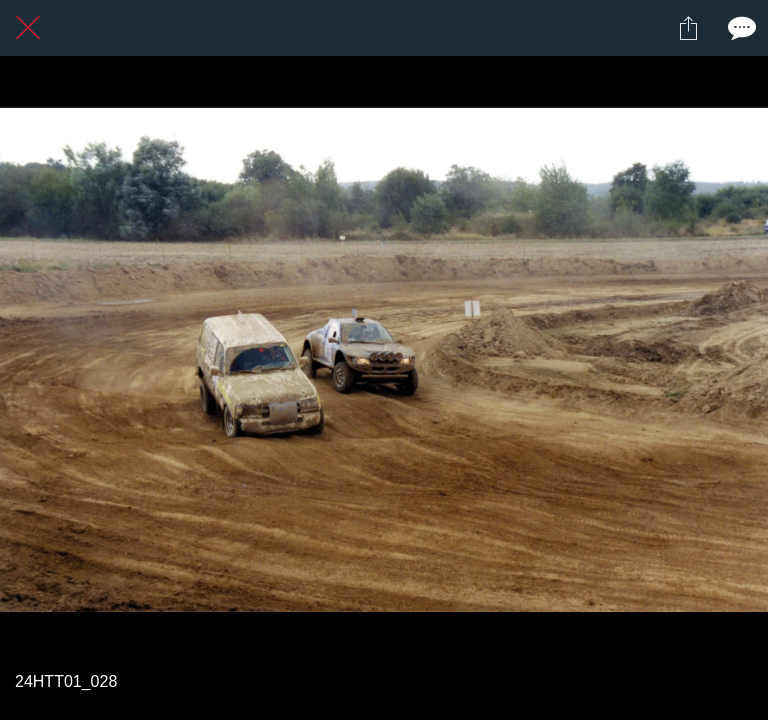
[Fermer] (28, 28)
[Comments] (740, 28)
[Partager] (688, 28)
